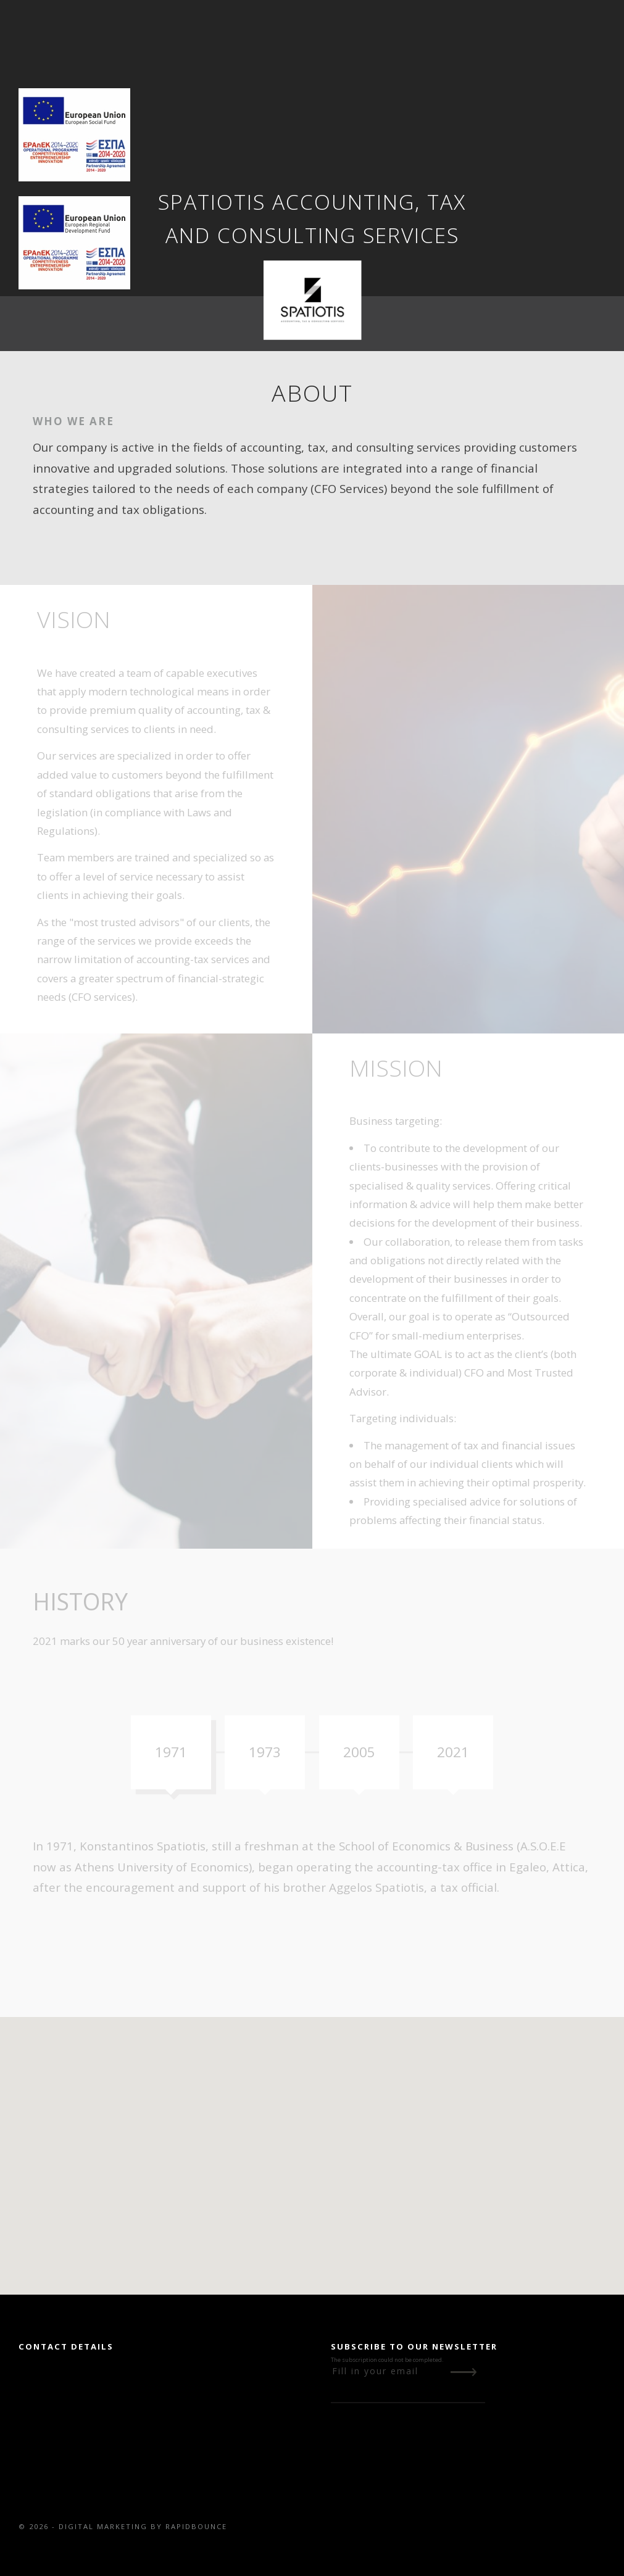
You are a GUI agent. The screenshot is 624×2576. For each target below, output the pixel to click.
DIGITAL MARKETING (103, 2526)
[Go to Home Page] (312, 300)
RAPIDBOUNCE (196, 2526)
